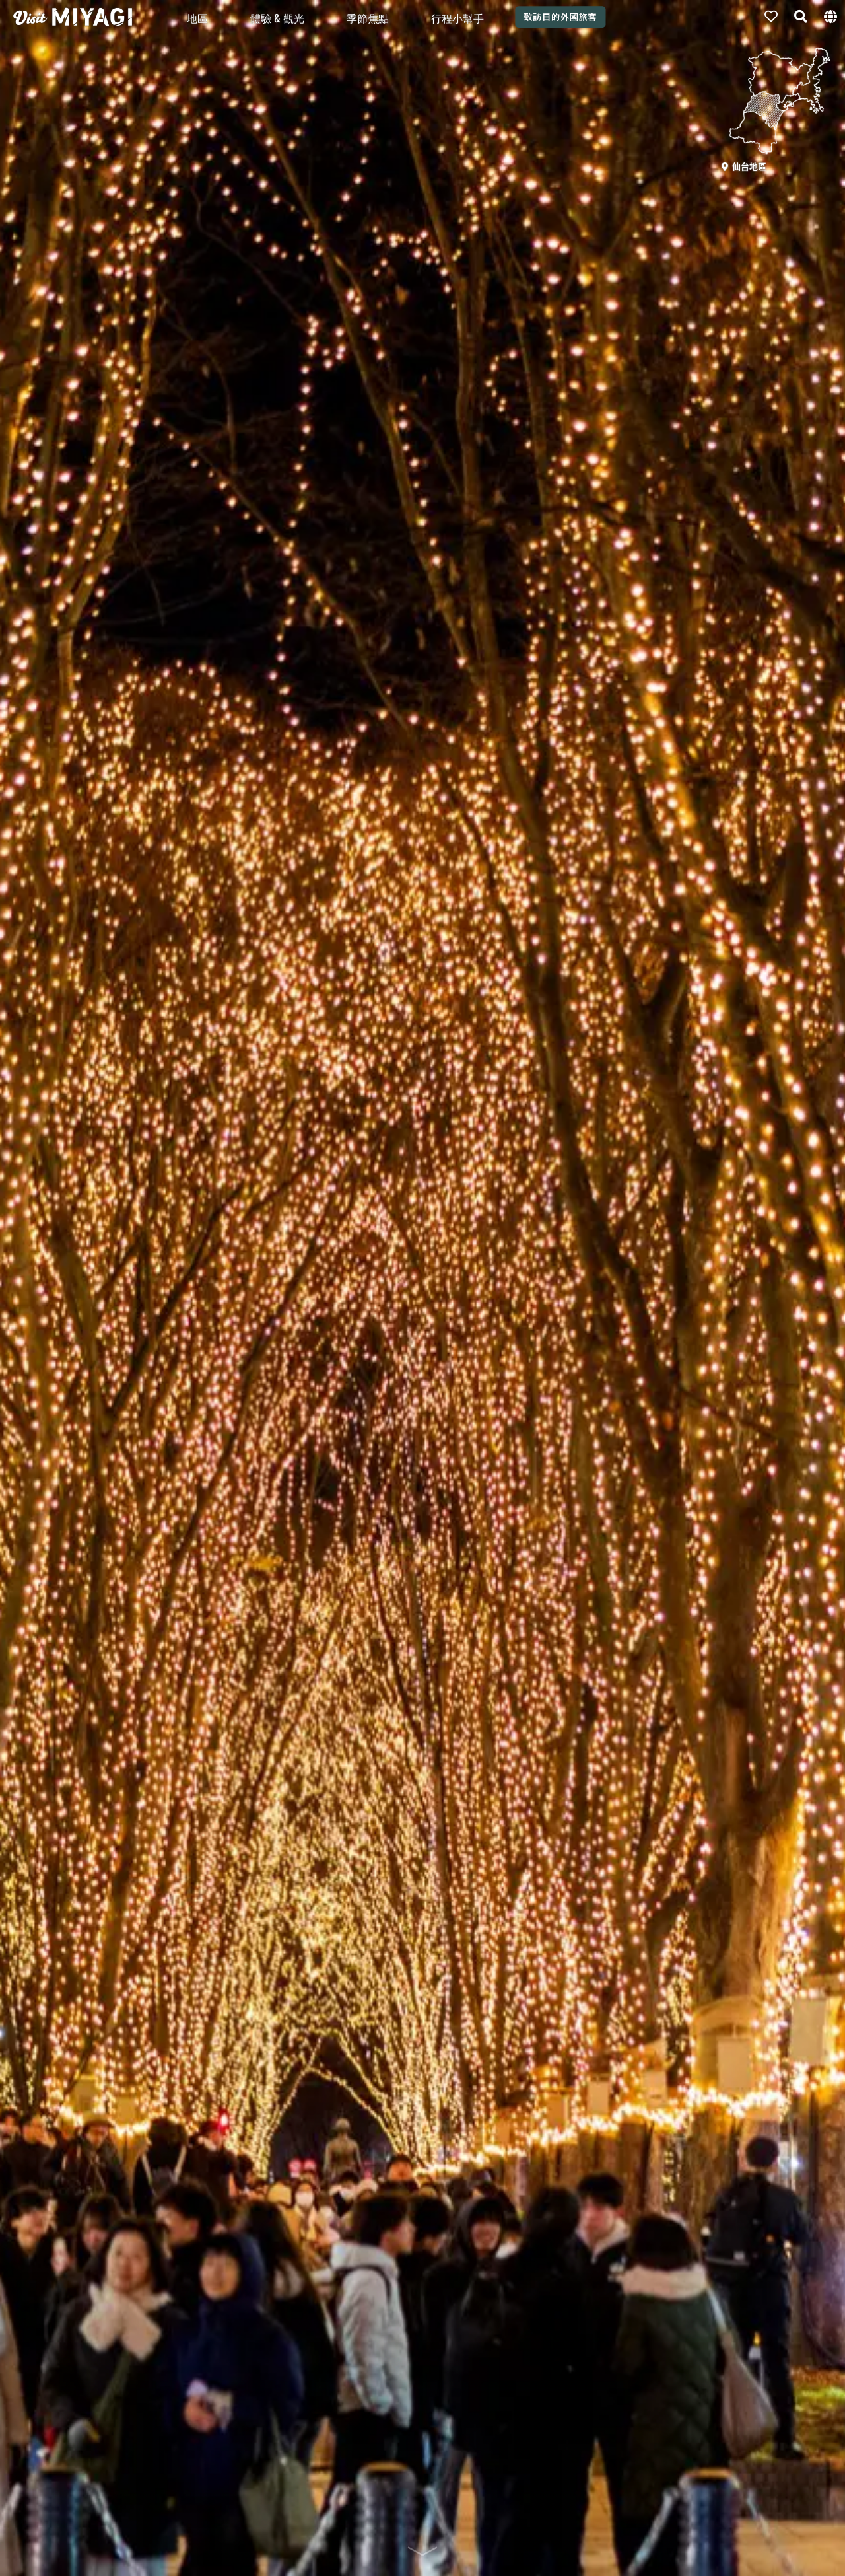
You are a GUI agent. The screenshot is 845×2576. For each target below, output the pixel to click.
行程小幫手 (457, 18)
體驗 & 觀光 (277, 18)
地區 (197, 18)
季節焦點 (368, 18)
